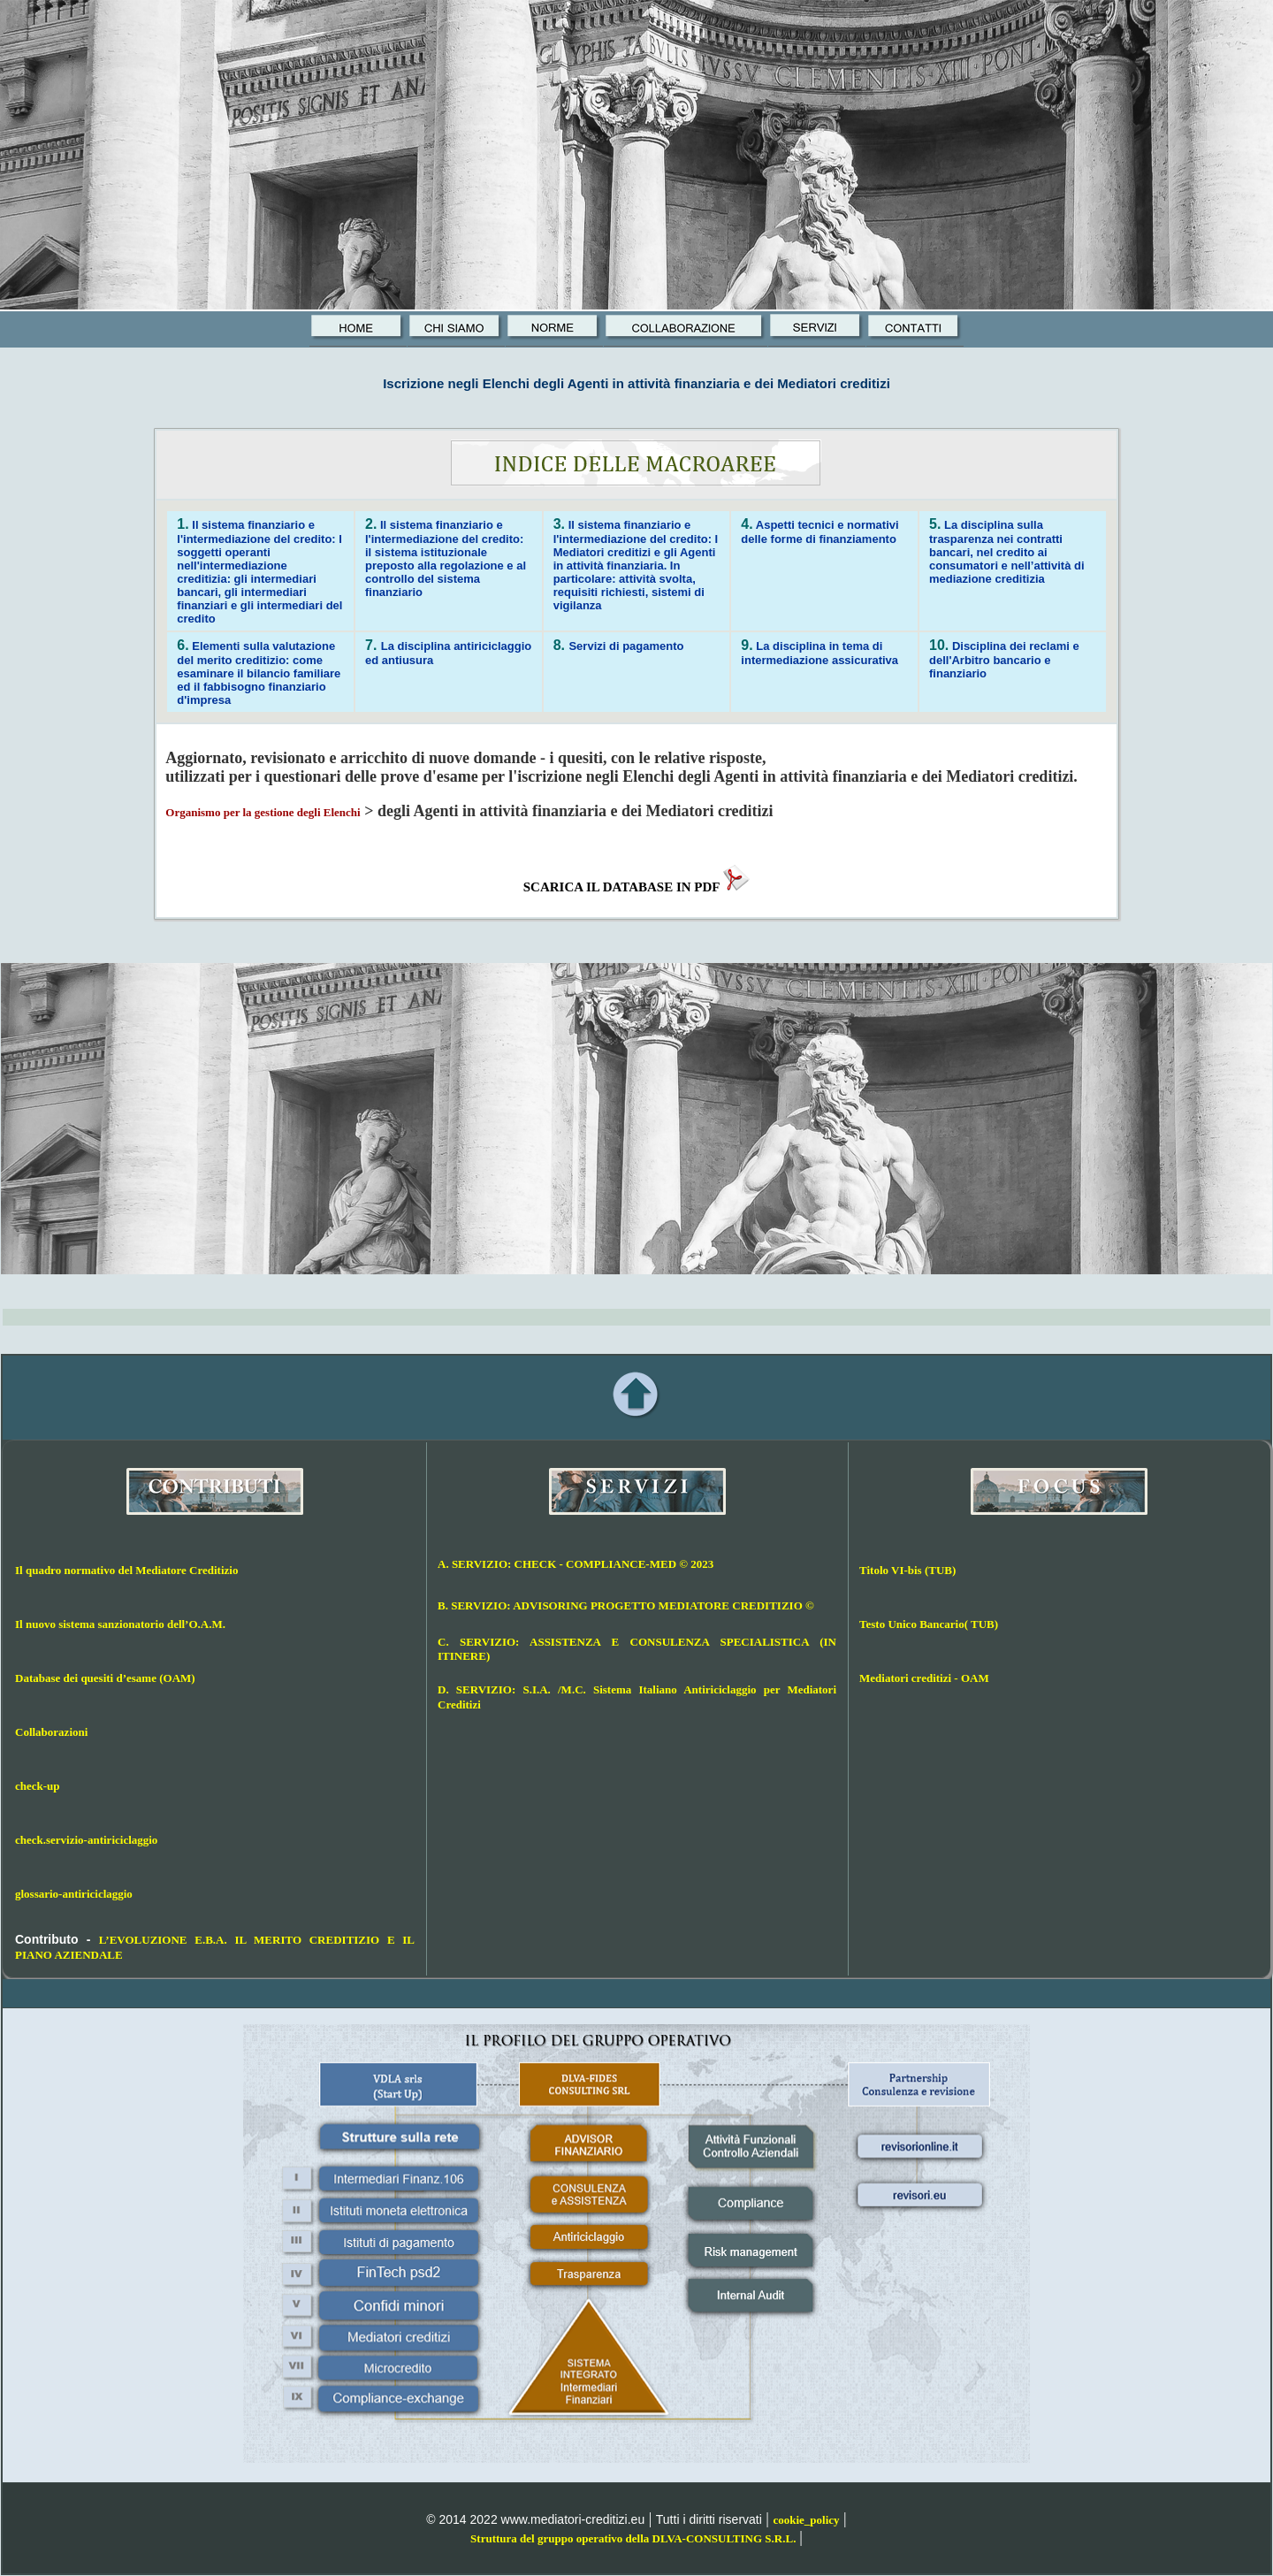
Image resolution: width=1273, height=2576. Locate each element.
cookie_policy (806, 2519)
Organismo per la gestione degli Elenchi (262, 812)
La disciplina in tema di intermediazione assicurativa (819, 653)
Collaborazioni (51, 1732)
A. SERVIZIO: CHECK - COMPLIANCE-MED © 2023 (575, 1564)
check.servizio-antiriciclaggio (86, 1839)
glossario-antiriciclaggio (74, 1893)
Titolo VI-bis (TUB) (907, 1570)
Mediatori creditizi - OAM (924, 1678)
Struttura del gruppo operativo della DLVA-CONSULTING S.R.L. (633, 2538)
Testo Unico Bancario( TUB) (928, 1624)
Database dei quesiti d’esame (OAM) (105, 1678)
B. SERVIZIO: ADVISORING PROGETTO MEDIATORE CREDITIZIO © (626, 1605)
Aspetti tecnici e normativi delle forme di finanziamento (819, 532)
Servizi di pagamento (625, 646)
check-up (37, 1785)
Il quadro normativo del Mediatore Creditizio (126, 1570)
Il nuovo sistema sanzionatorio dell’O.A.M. (120, 1624)
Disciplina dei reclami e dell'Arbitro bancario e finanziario (1004, 659)
